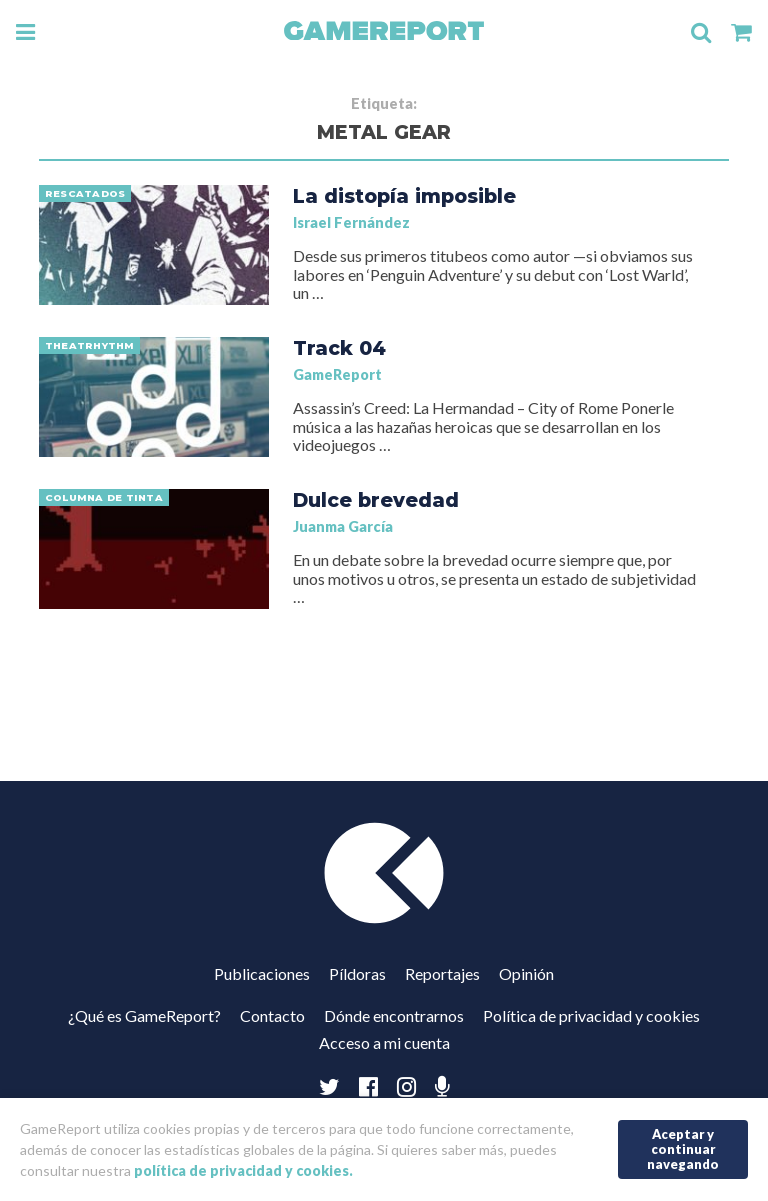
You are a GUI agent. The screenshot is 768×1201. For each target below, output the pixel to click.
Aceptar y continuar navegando (683, 1148)
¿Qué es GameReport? (144, 1015)
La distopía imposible (404, 196)
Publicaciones (262, 973)
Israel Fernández (351, 222)
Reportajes (442, 973)
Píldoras (357, 973)
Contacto (272, 1015)
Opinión (526, 973)
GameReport (337, 374)
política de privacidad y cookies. (243, 1170)
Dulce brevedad (376, 500)
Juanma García (343, 526)
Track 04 (339, 348)
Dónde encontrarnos (394, 1015)
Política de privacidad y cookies (591, 1015)
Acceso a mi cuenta (384, 1042)
